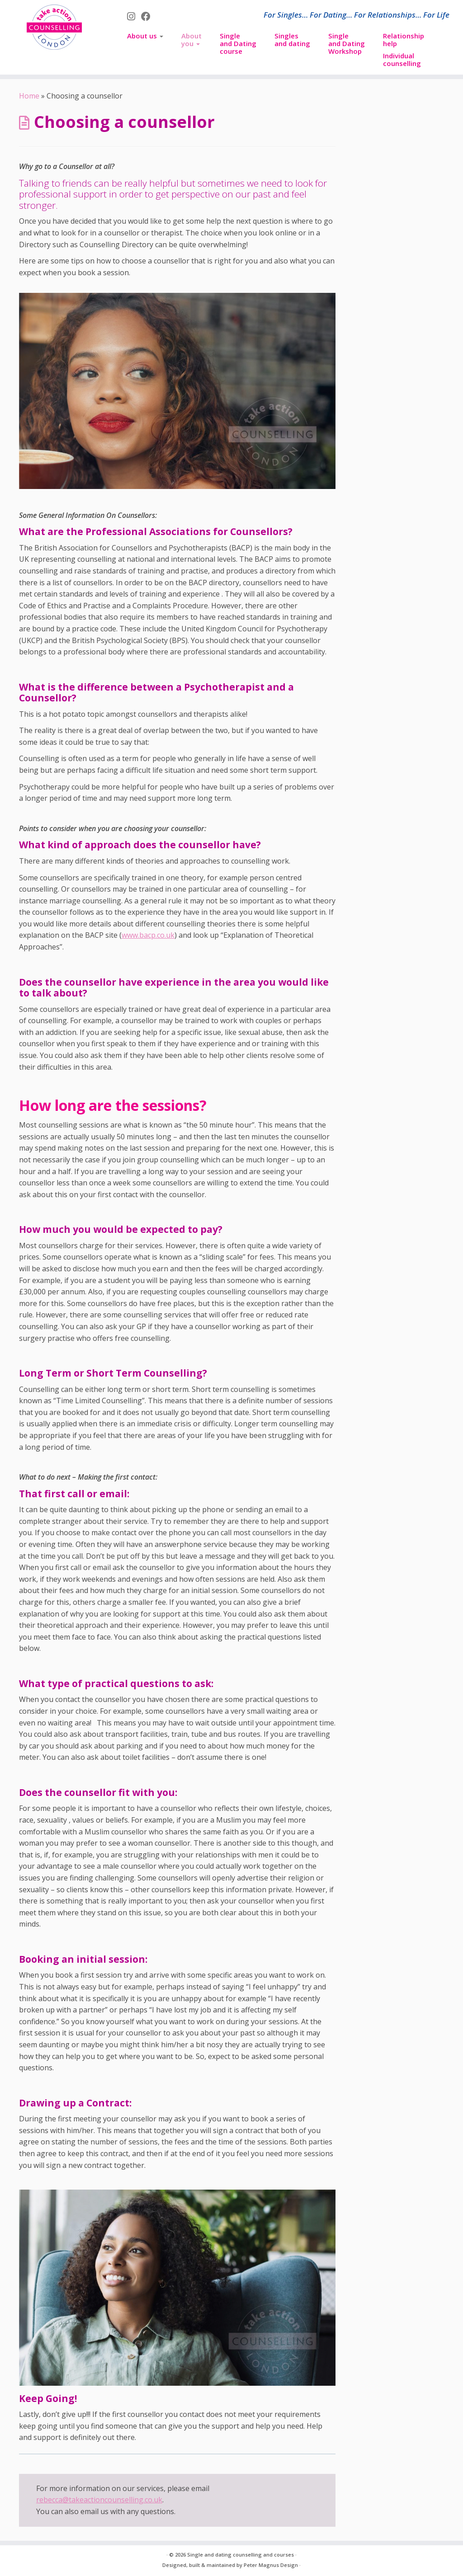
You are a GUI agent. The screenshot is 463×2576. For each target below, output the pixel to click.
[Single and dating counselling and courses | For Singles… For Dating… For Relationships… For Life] (54, 27)
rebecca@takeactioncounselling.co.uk (99, 2500)
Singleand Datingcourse (238, 43)
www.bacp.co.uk (148, 935)
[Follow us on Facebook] (148, 16)
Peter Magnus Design (271, 2565)
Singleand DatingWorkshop (346, 43)
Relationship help (403, 39)
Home (29, 96)
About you (191, 39)
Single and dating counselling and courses (240, 2554)
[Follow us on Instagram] (134, 16)
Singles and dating (292, 39)
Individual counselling (402, 59)
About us (145, 35)
